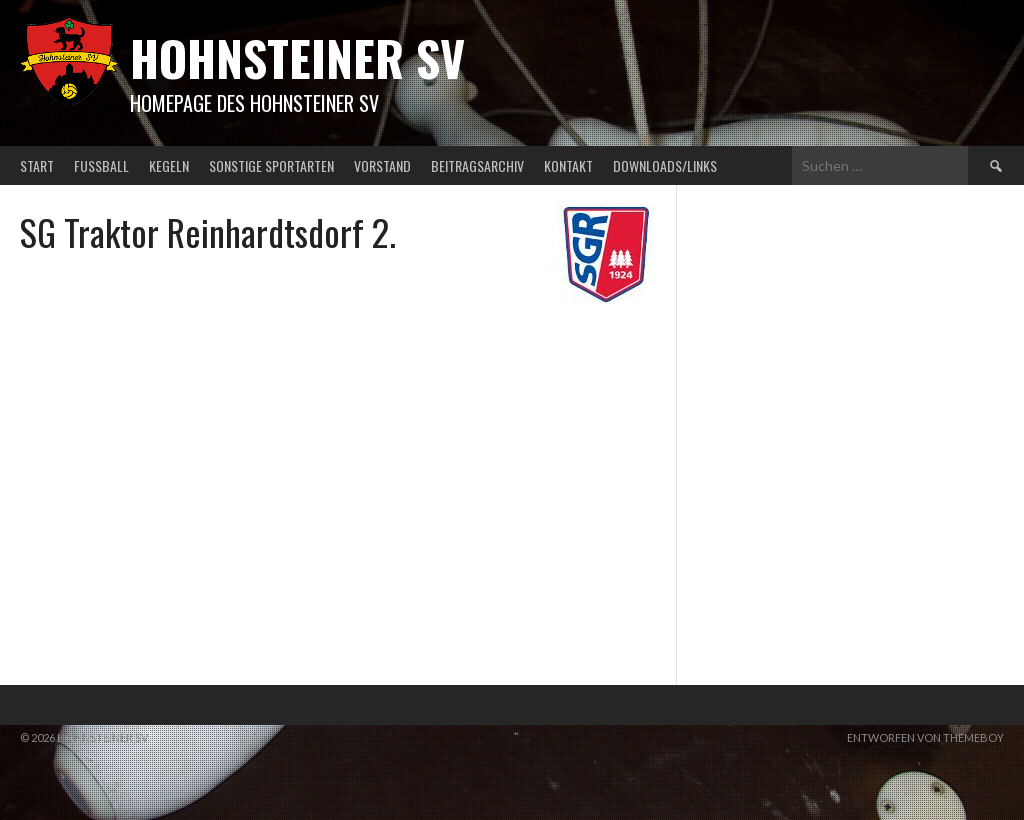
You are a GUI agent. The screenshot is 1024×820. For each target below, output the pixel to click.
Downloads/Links (665, 165)
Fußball (101, 165)
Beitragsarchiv (477, 165)
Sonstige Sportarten (271, 165)
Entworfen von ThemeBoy (925, 737)
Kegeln (169, 165)
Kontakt (568, 165)
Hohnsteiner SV (297, 57)
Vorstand (382, 165)
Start (37, 165)
